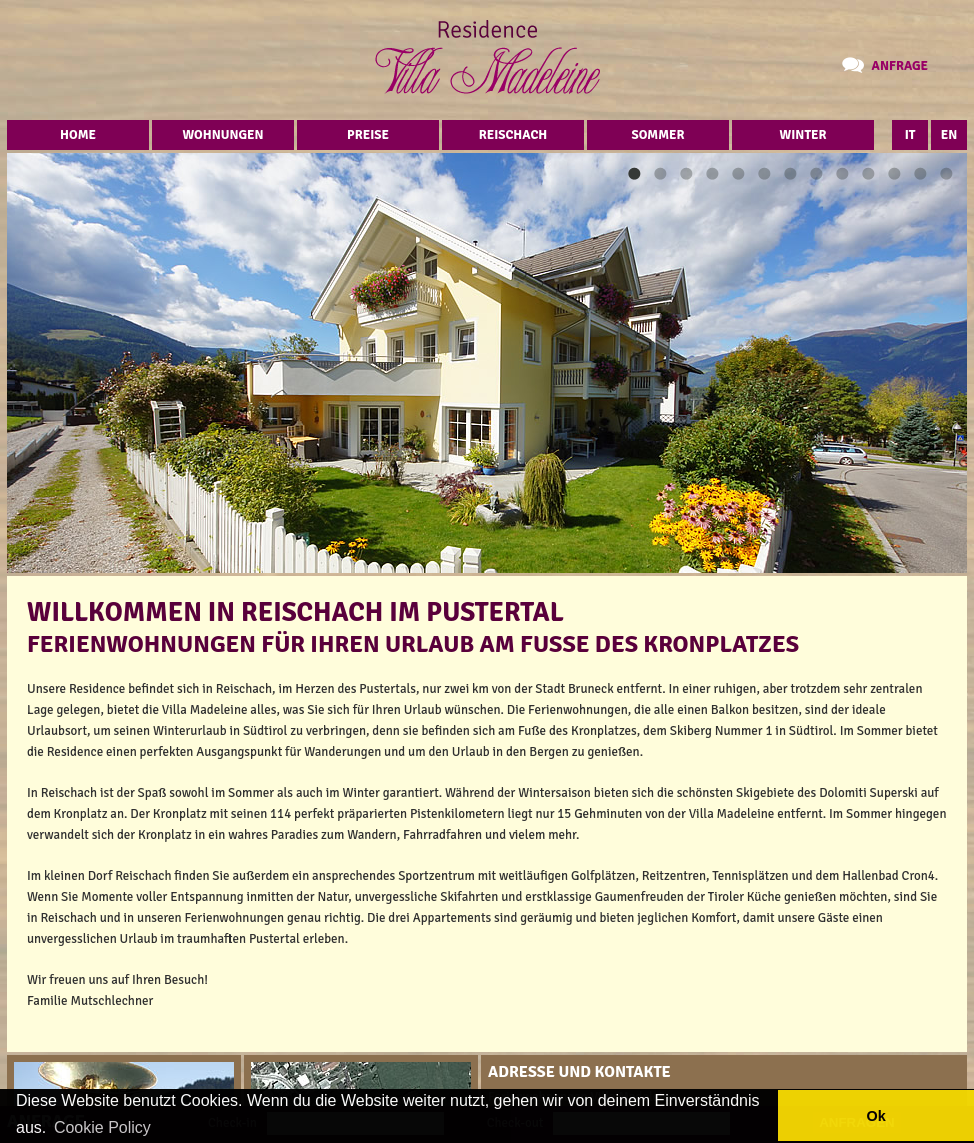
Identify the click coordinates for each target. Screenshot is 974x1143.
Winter (803, 135)
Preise (368, 135)
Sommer (658, 135)
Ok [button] (875, 1116)
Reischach (513, 135)
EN (949, 135)
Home (78, 135)
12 (920, 173)
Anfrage (900, 66)
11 (894, 173)
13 (946, 173)
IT (910, 135)
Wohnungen (222, 135)
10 (868, 173)
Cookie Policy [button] (102, 1127)
